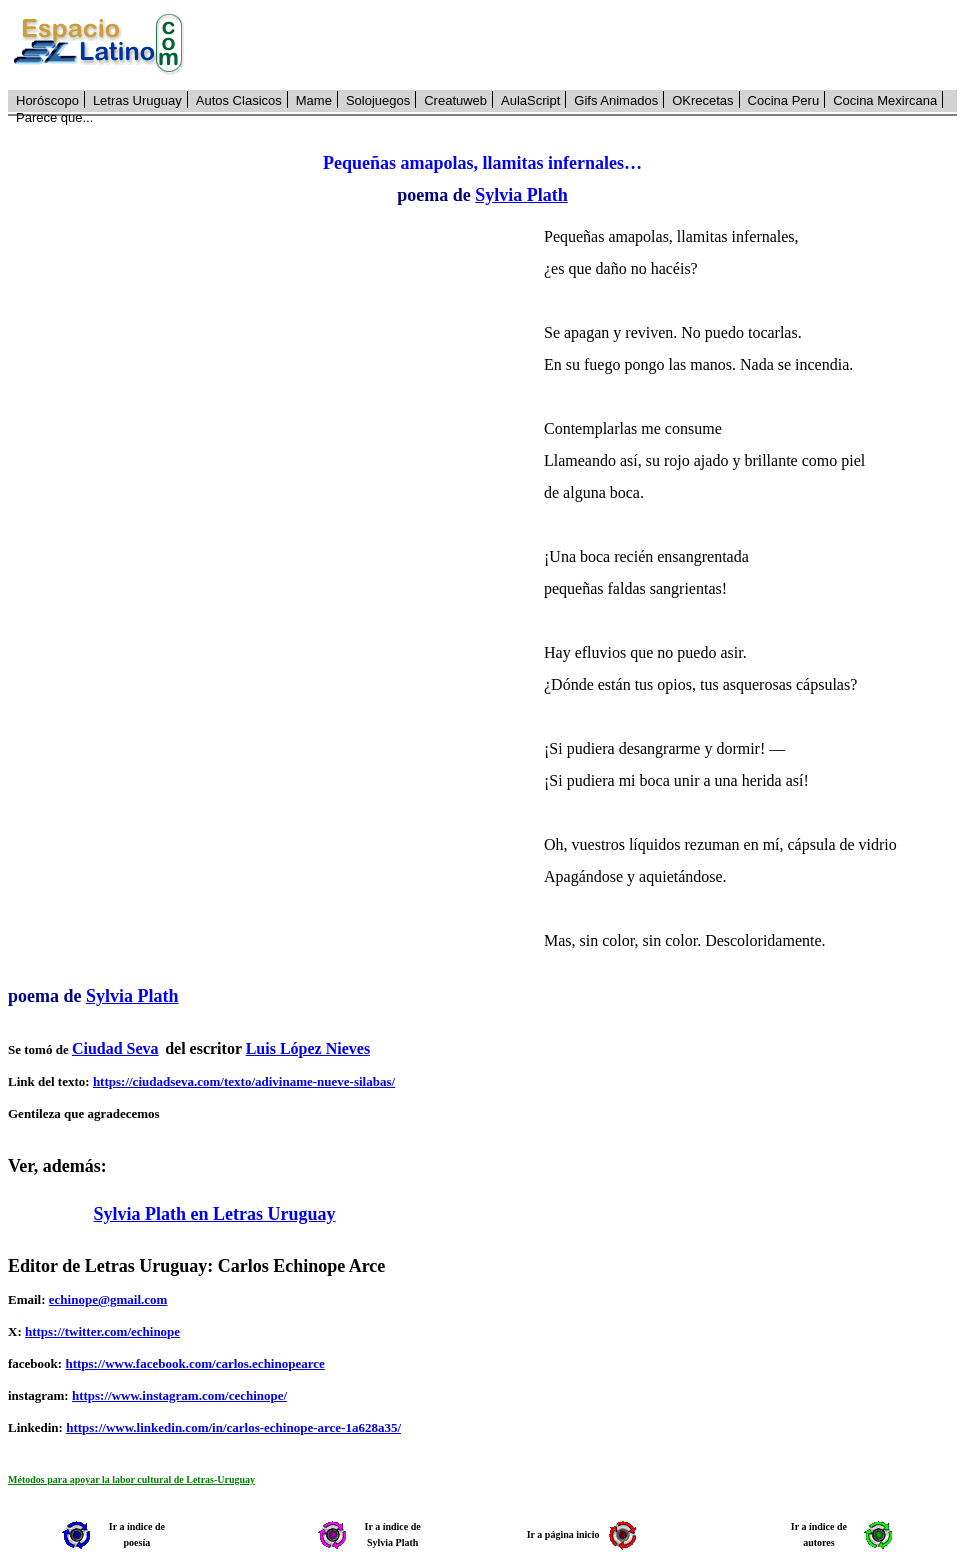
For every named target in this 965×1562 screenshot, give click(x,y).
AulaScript (530, 100)
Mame (314, 100)
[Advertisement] (581, 45)
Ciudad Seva (115, 1048)
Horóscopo (47, 100)
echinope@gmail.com (108, 1299)
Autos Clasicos (239, 100)
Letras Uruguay (137, 100)
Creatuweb (455, 100)
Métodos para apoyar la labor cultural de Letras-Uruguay (131, 1479)
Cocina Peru (784, 100)
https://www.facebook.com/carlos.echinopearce (194, 1363)
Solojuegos (378, 100)
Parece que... (54, 117)
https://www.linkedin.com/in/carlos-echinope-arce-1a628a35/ (233, 1427)
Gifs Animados (616, 100)
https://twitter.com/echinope (102, 1331)
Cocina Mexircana (885, 100)
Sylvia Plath (521, 195)
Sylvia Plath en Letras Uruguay (215, 1214)
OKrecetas (702, 100)
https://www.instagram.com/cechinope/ (179, 1395)
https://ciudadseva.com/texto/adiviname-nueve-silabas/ (244, 1081)
